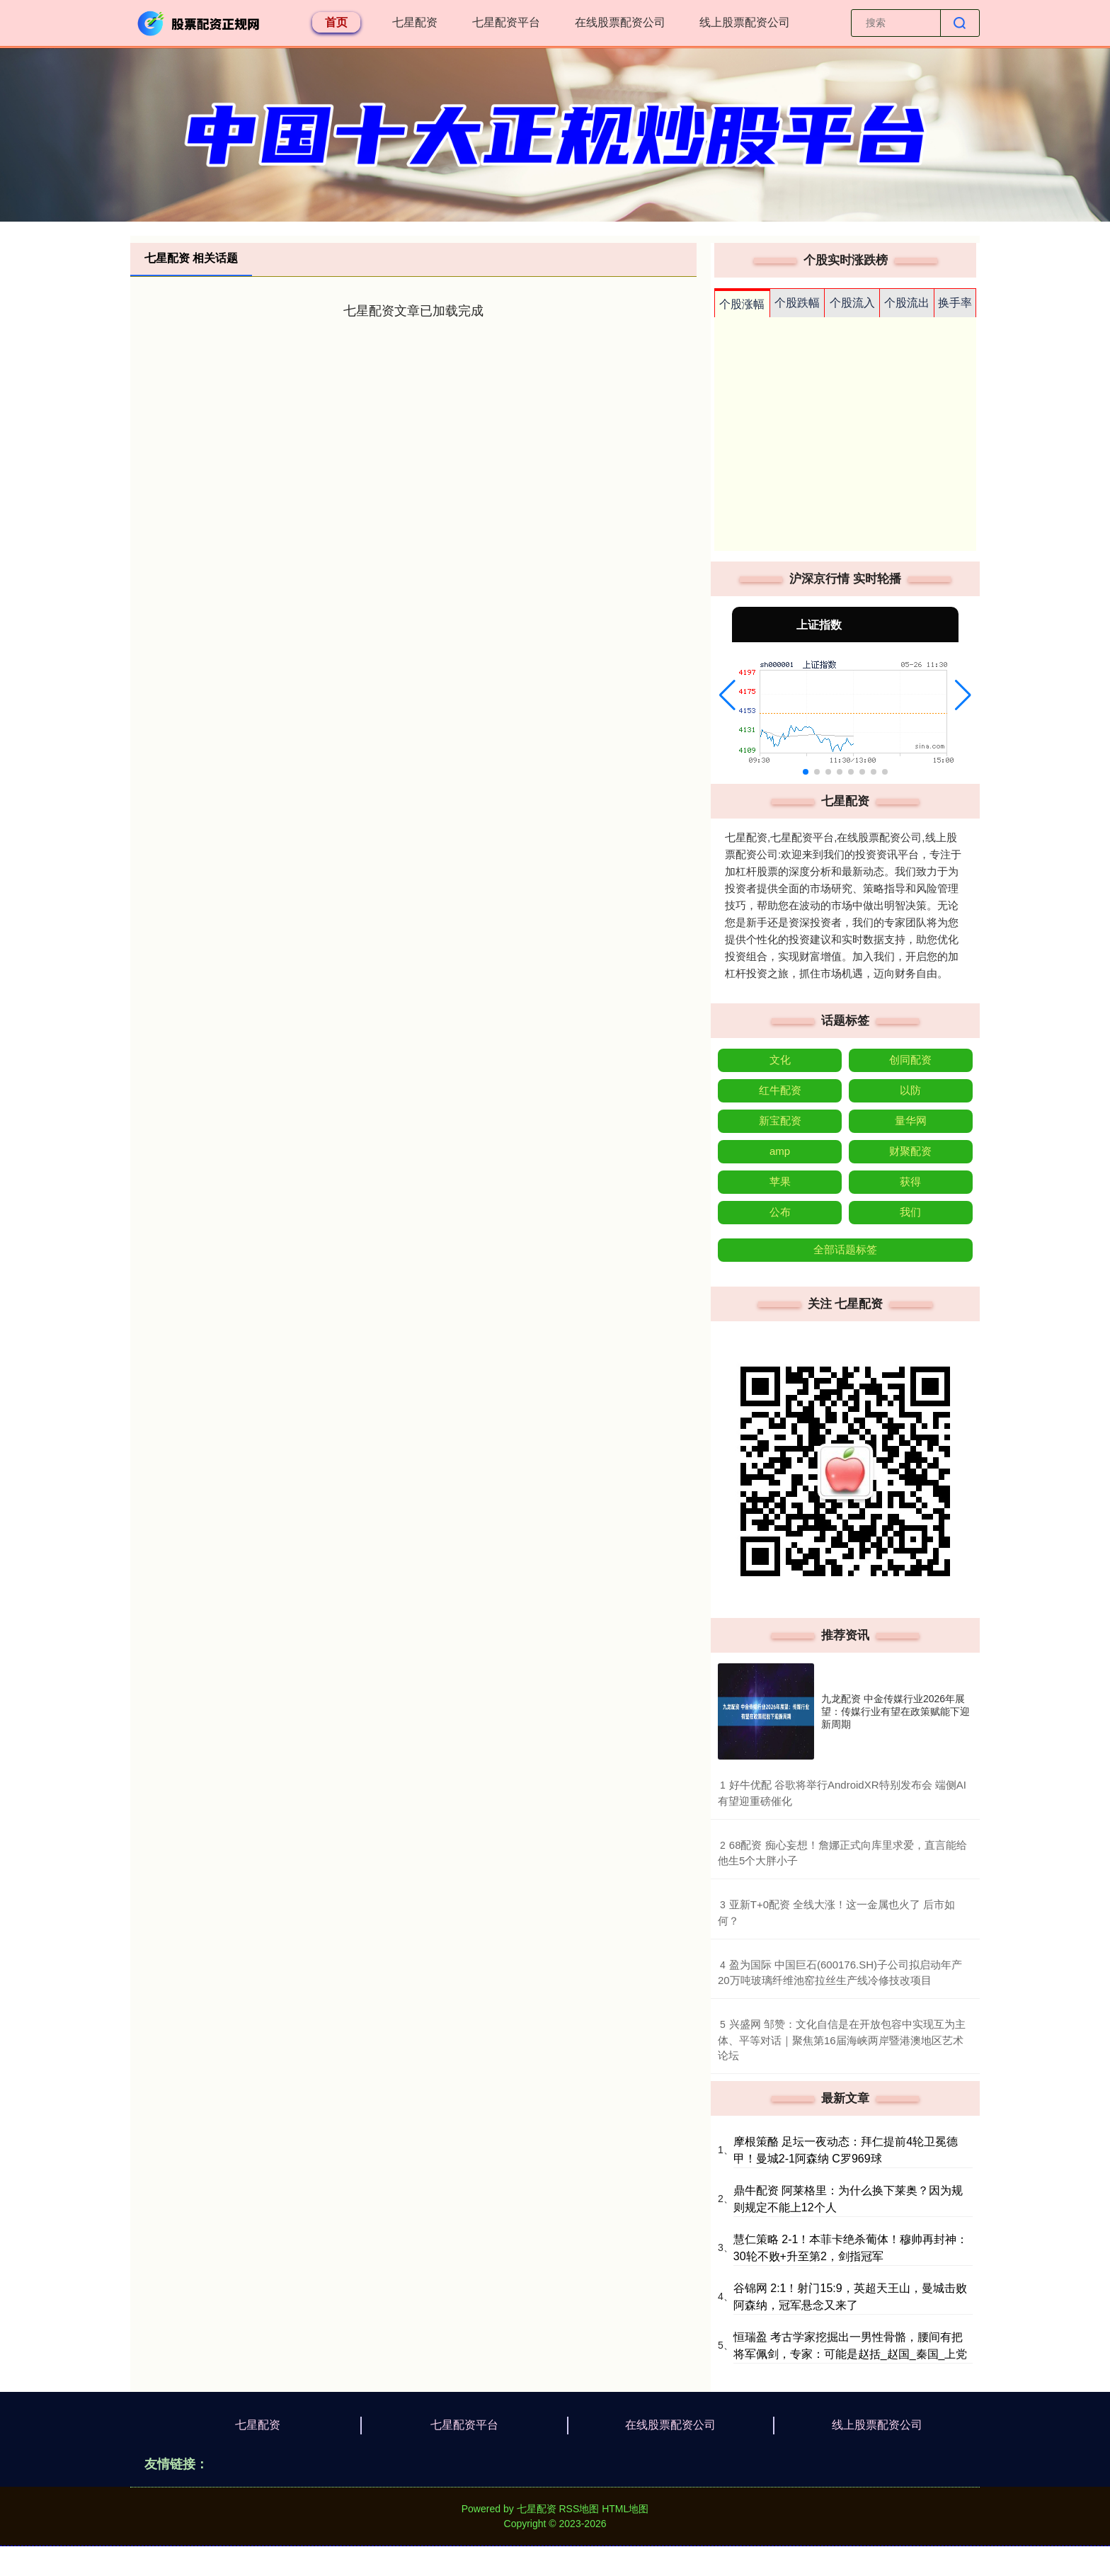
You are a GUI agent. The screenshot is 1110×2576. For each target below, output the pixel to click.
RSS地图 (579, 2508)
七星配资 (414, 22)
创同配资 (910, 1060)
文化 (780, 1060)
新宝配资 (780, 1121)
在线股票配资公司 (620, 22)
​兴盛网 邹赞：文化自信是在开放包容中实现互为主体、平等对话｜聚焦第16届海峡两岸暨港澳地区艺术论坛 (842, 2039)
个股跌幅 (797, 303)
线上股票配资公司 (744, 22)
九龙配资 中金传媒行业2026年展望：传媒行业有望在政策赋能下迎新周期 (895, 1711)
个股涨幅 (742, 304)
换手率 (955, 303)
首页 (336, 22)
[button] (727, 695)
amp (779, 1151)
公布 (780, 1212)
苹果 (780, 1181)
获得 (910, 1181)
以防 (910, 1090)
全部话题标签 (845, 1249)
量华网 (911, 1121)
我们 (910, 1212)
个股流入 (852, 303)
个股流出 (906, 303)
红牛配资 (780, 1090)
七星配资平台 (506, 22)
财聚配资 (910, 1151)
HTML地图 (625, 2508)
